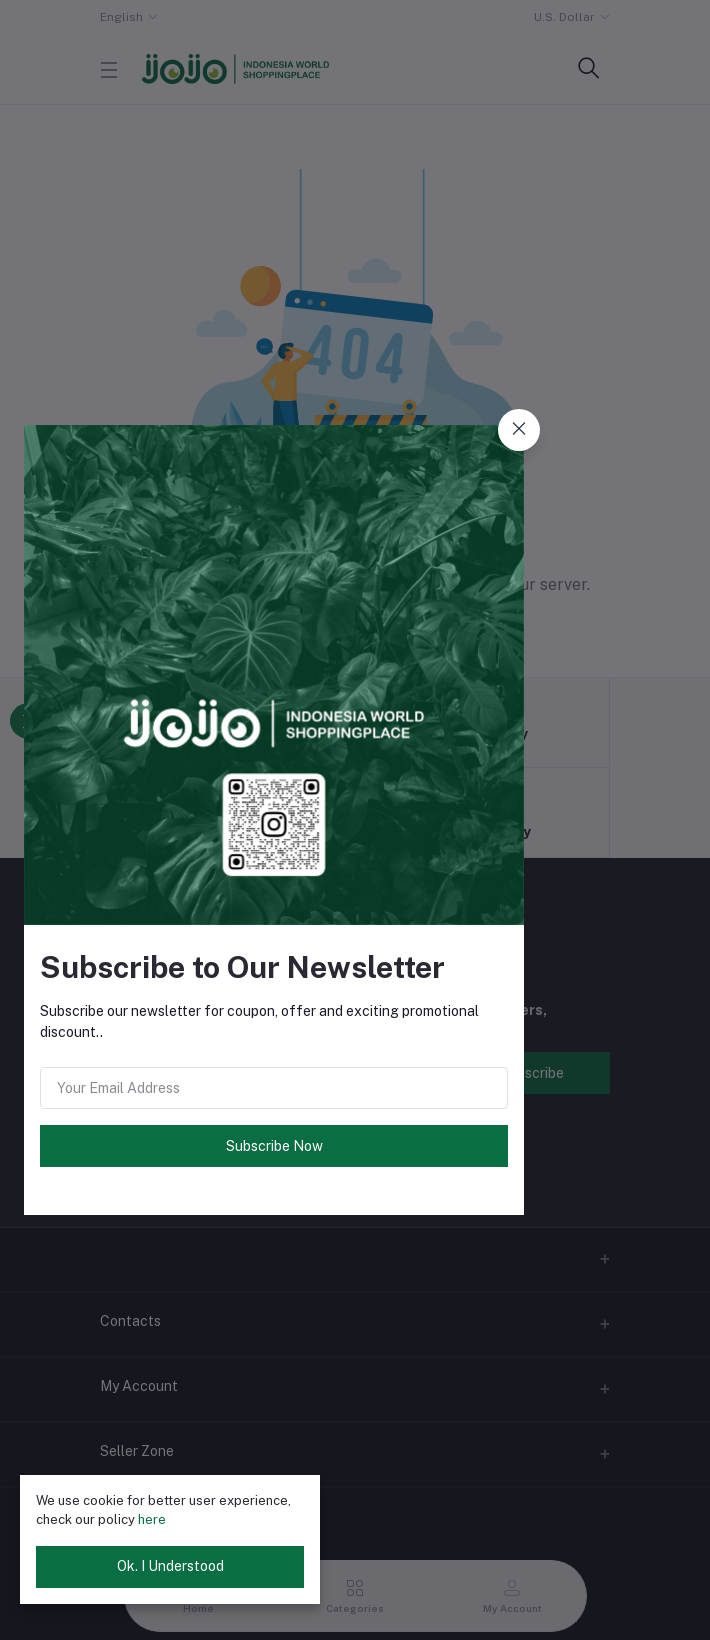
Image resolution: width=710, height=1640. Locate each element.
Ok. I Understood (170, 1566)
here (152, 1519)
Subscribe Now (274, 1146)
